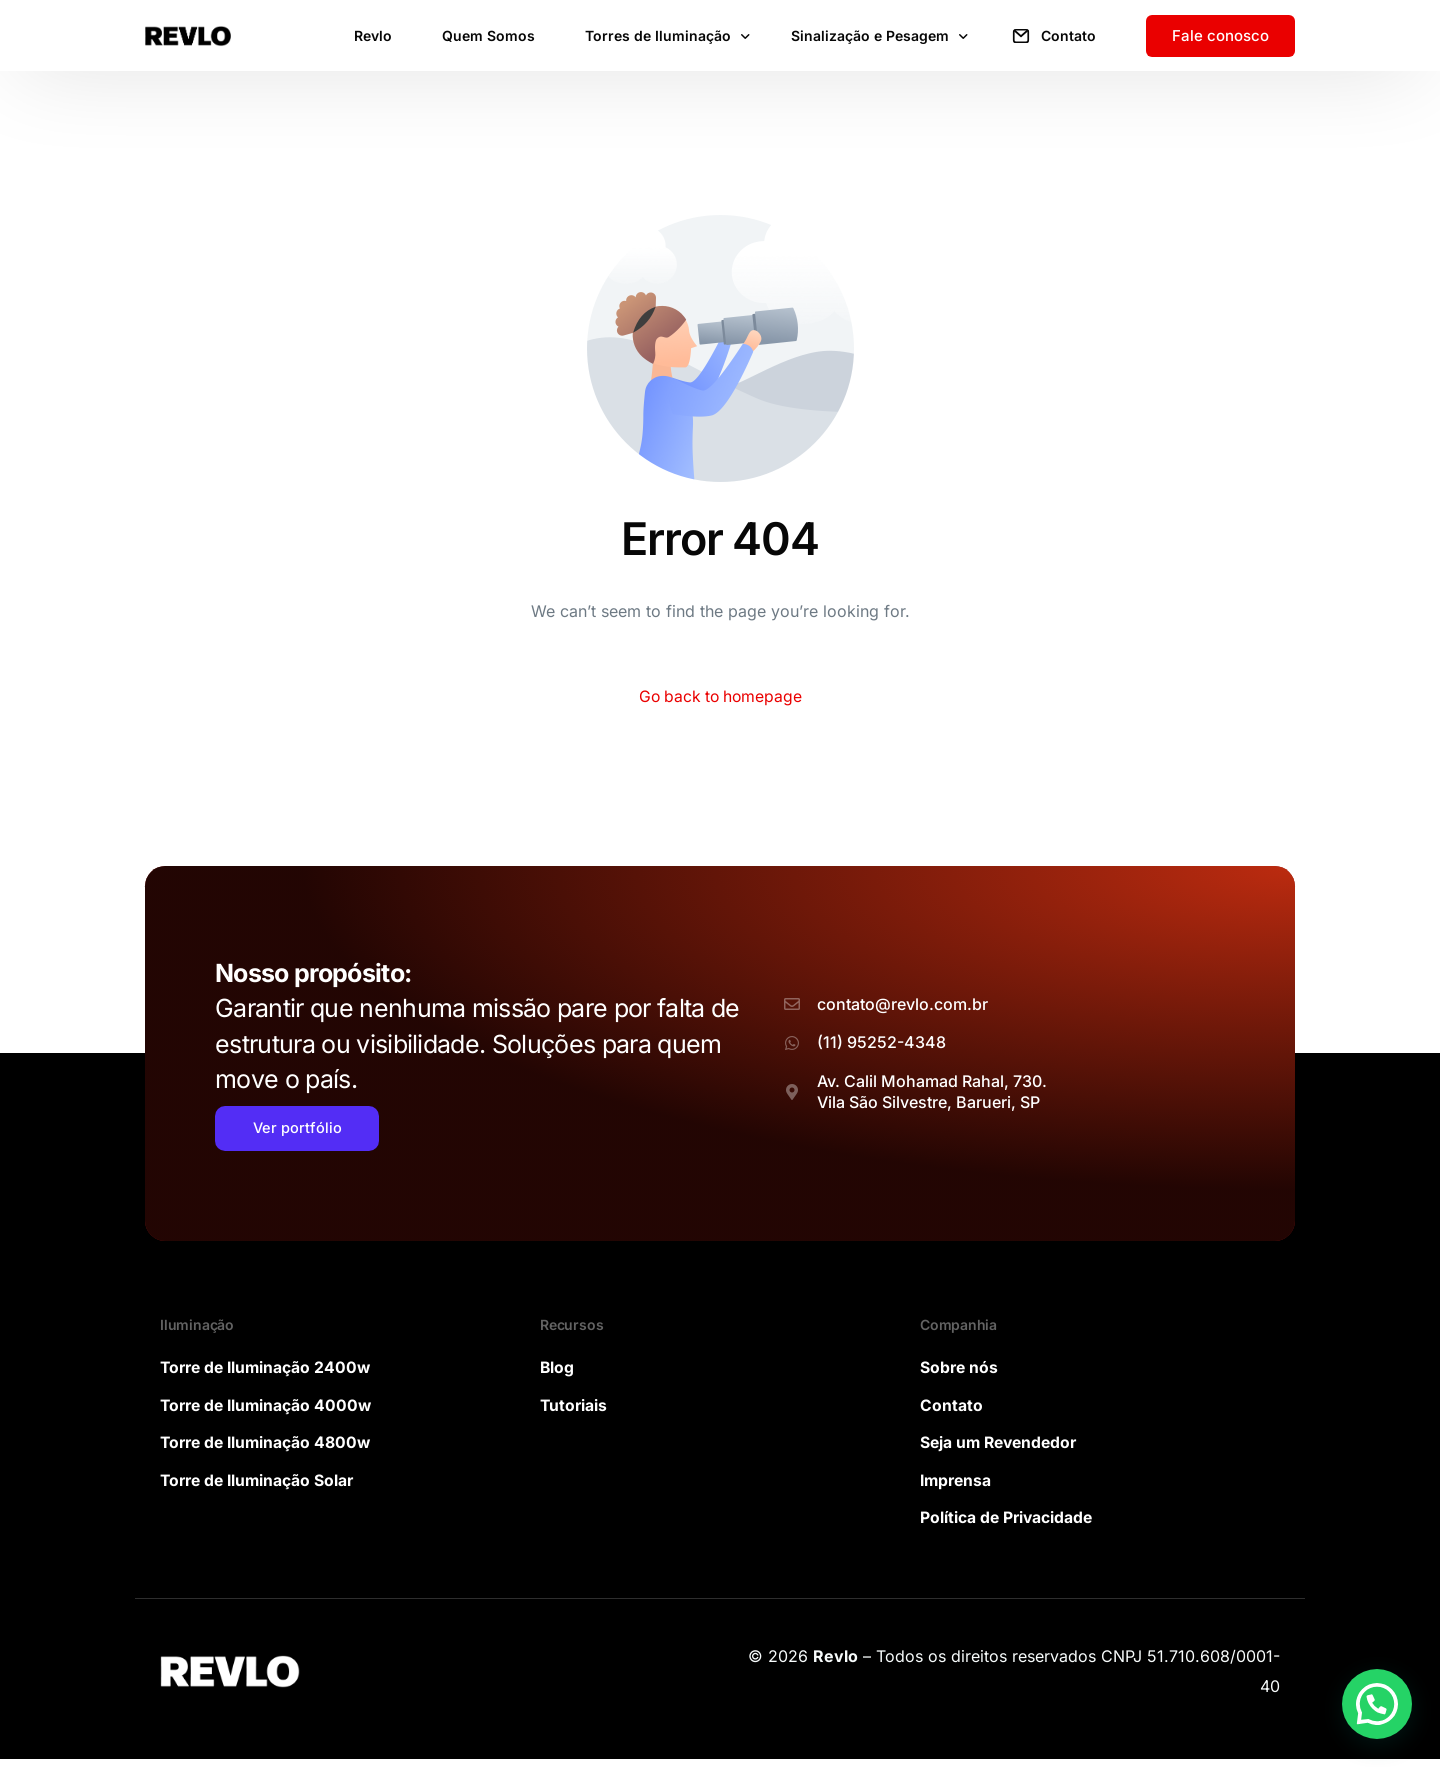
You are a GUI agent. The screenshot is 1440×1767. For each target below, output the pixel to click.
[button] (1377, 1704)
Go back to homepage (720, 697)
